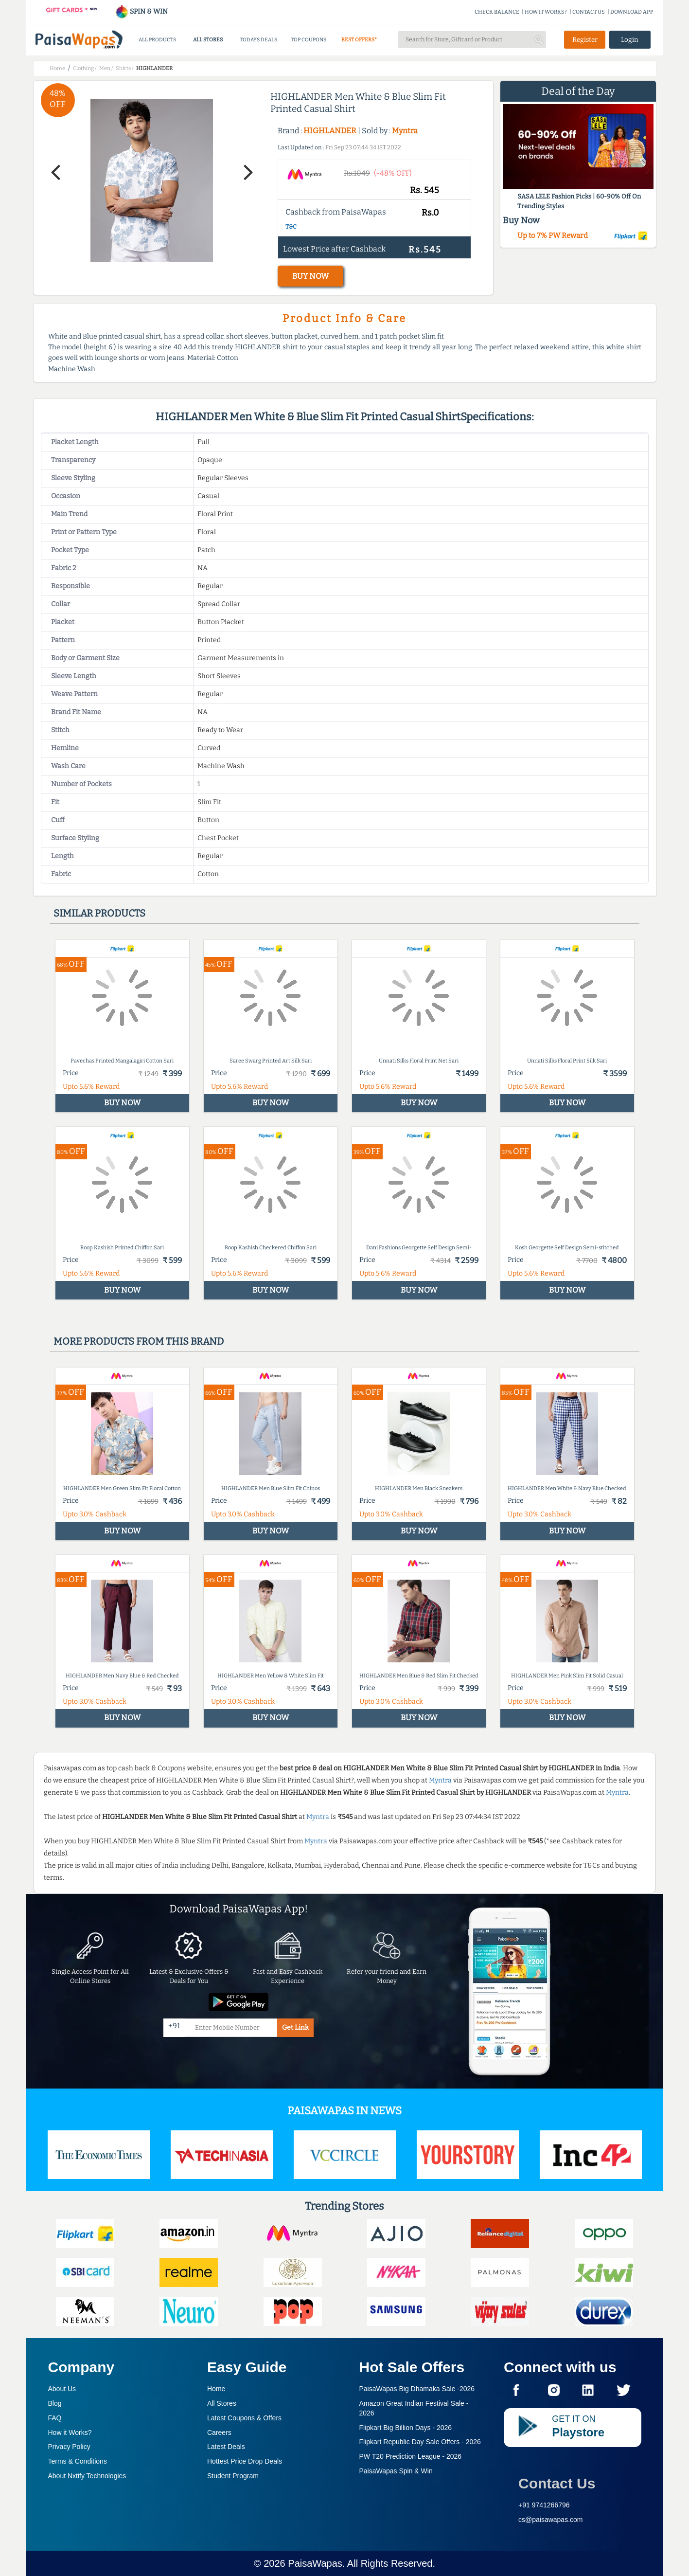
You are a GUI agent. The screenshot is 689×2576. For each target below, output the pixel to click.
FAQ (55, 2418)
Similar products (99, 913)
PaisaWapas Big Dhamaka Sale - (417, 2389)
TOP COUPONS (308, 39)
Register (585, 40)
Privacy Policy (69, 2446)
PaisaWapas (315, 2563)
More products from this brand (138, 1341)
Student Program (233, 2476)
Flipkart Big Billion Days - (405, 2428)
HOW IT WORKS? (546, 12)
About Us (62, 2389)
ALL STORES (208, 39)
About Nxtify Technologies (87, 2476)
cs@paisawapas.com (550, 2519)
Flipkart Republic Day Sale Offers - (420, 2442)
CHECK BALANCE (497, 12)
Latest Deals (226, 2446)
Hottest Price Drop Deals (244, 2461)
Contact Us (556, 2483)
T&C (291, 226)
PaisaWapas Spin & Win (396, 2471)
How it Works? (70, 2432)
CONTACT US (588, 12)
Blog (55, 2403)
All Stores (221, 2403)
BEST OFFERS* (359, 39)
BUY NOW (310, 276)
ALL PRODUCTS (157, 39)
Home (216, 2389)
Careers (219, 2432)
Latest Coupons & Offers (244, 2418)
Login (629, 40)
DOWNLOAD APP (632, 12)
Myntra (405, 130)
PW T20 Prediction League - (410, 2456)
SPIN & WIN (141, 11)
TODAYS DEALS (258, 39)
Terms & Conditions (77, 2461)
